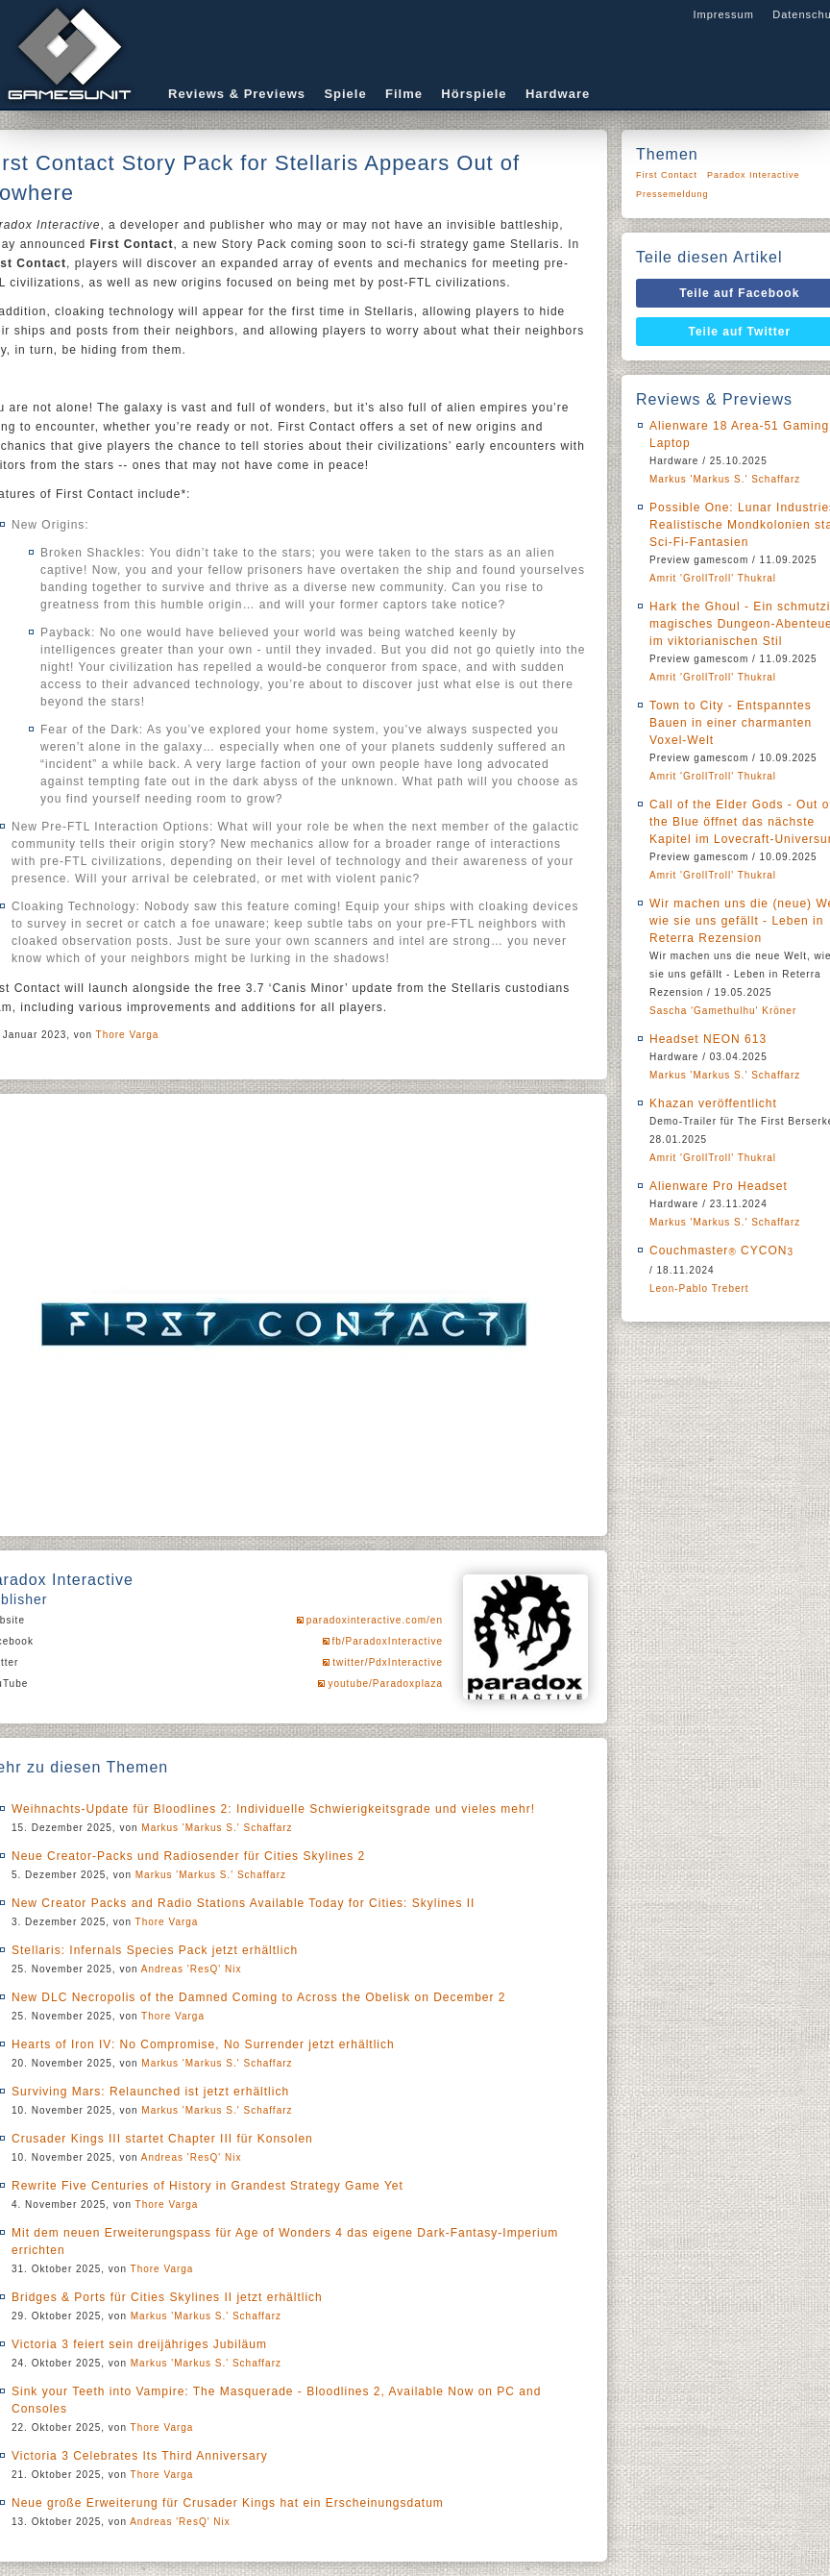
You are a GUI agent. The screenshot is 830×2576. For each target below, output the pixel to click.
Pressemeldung (672, 194)
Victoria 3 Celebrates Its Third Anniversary (140, 2456)
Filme (404, 94)
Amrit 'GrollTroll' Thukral (712, 578)
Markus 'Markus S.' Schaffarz (216, 1827)
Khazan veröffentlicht (713, 1103)
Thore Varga (127, 1034)
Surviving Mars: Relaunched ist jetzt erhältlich (150, 2091)
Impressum (723, 14)
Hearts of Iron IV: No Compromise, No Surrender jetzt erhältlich (203, 2044)
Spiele (345, 94)
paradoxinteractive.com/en (374, 1620)
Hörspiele (473, 94)
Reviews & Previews (236, 94)
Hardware (557, 94)
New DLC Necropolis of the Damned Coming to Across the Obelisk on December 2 (259, 1997)
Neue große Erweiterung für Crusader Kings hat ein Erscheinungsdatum (228, 2503)
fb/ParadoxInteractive (388, 1641)
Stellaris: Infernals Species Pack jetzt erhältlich (155, 1950)
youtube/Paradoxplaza (385, 1683)
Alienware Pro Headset (718, 1186)
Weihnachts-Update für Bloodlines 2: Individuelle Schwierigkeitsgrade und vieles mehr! (273, 1809)
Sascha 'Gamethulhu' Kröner (722, 1010)
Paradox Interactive (753, 175)
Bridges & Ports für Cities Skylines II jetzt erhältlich (167, 2297)
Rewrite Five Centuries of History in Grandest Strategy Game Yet (207, 2185)
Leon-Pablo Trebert (699, 1288)
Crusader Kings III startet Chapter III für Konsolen (162, 2138)
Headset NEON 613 (708, 1039)
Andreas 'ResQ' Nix (191, 1969)
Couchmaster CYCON (721, 1250)
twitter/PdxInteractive (387, 1662)
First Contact (666, 175)
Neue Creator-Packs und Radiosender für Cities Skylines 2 (188, 1856)
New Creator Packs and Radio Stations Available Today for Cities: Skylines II (243, 1903)
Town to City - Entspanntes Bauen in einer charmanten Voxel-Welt (730, 723)
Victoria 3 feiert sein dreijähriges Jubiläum (139, 2344)
